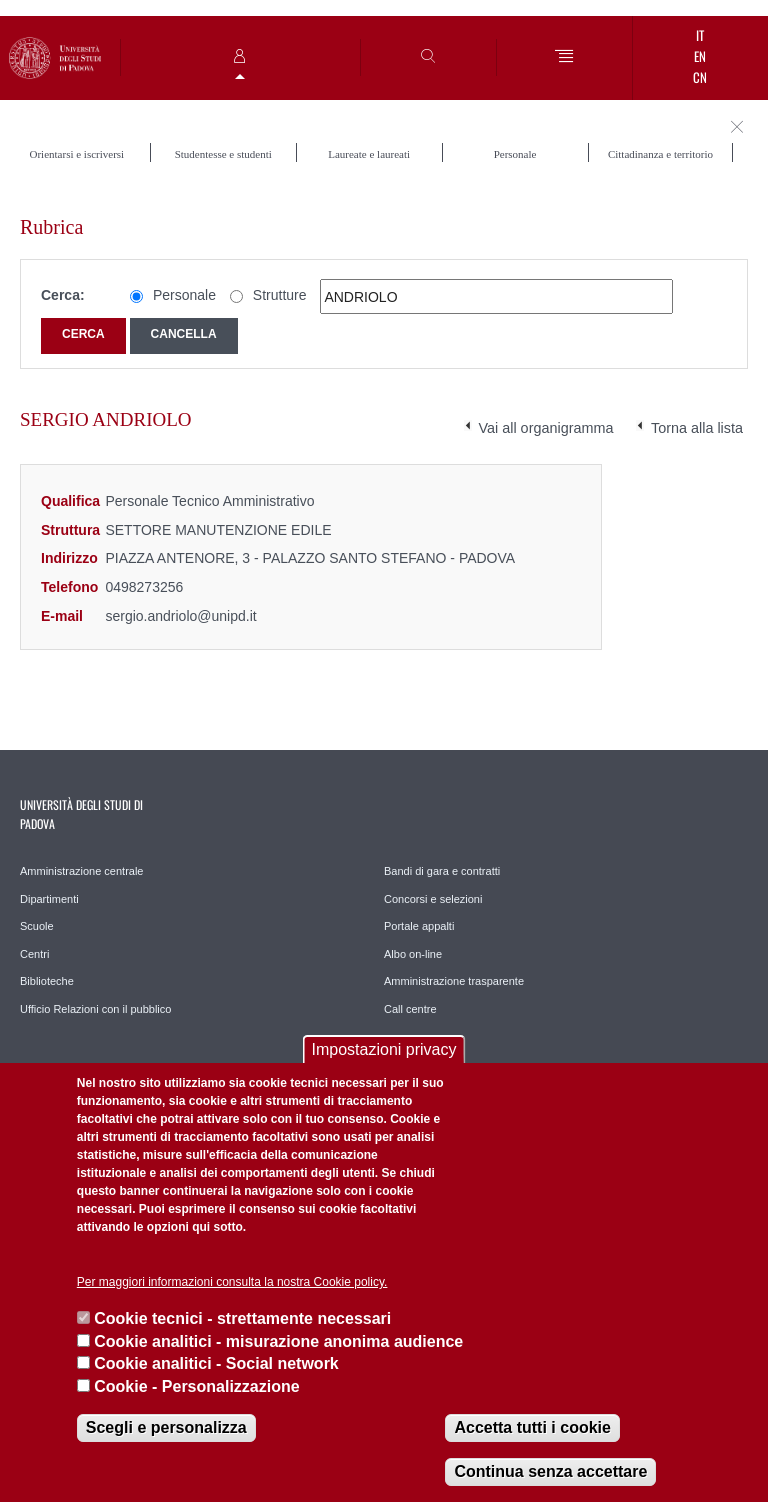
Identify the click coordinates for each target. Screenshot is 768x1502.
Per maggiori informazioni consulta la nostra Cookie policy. (232, 1282)
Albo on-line (413, 954)
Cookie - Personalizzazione (196, 1386)
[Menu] (564, 57)
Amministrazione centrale (82, 871)
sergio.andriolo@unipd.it (180, 616)
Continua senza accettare (550, 1471)
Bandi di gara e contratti (442, 871)
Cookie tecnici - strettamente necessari (242, 1318)
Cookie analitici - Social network (216, 1363)
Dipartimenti (49, 899)
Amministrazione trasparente (454, 981)
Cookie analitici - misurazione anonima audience (278, 1341)
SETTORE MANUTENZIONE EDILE (218, 530)
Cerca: (63, 295)
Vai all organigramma (546, 428)
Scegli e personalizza (166, 1427)
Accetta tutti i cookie (532, 1427)
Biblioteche (47, 981)
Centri (34, 954)
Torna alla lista (697, 428)
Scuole (37, 926)
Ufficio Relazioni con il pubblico (95, 1009)
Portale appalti (419, 926)
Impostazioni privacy (384, 1049)
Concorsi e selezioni (433, 899)
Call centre (410, 1009)
